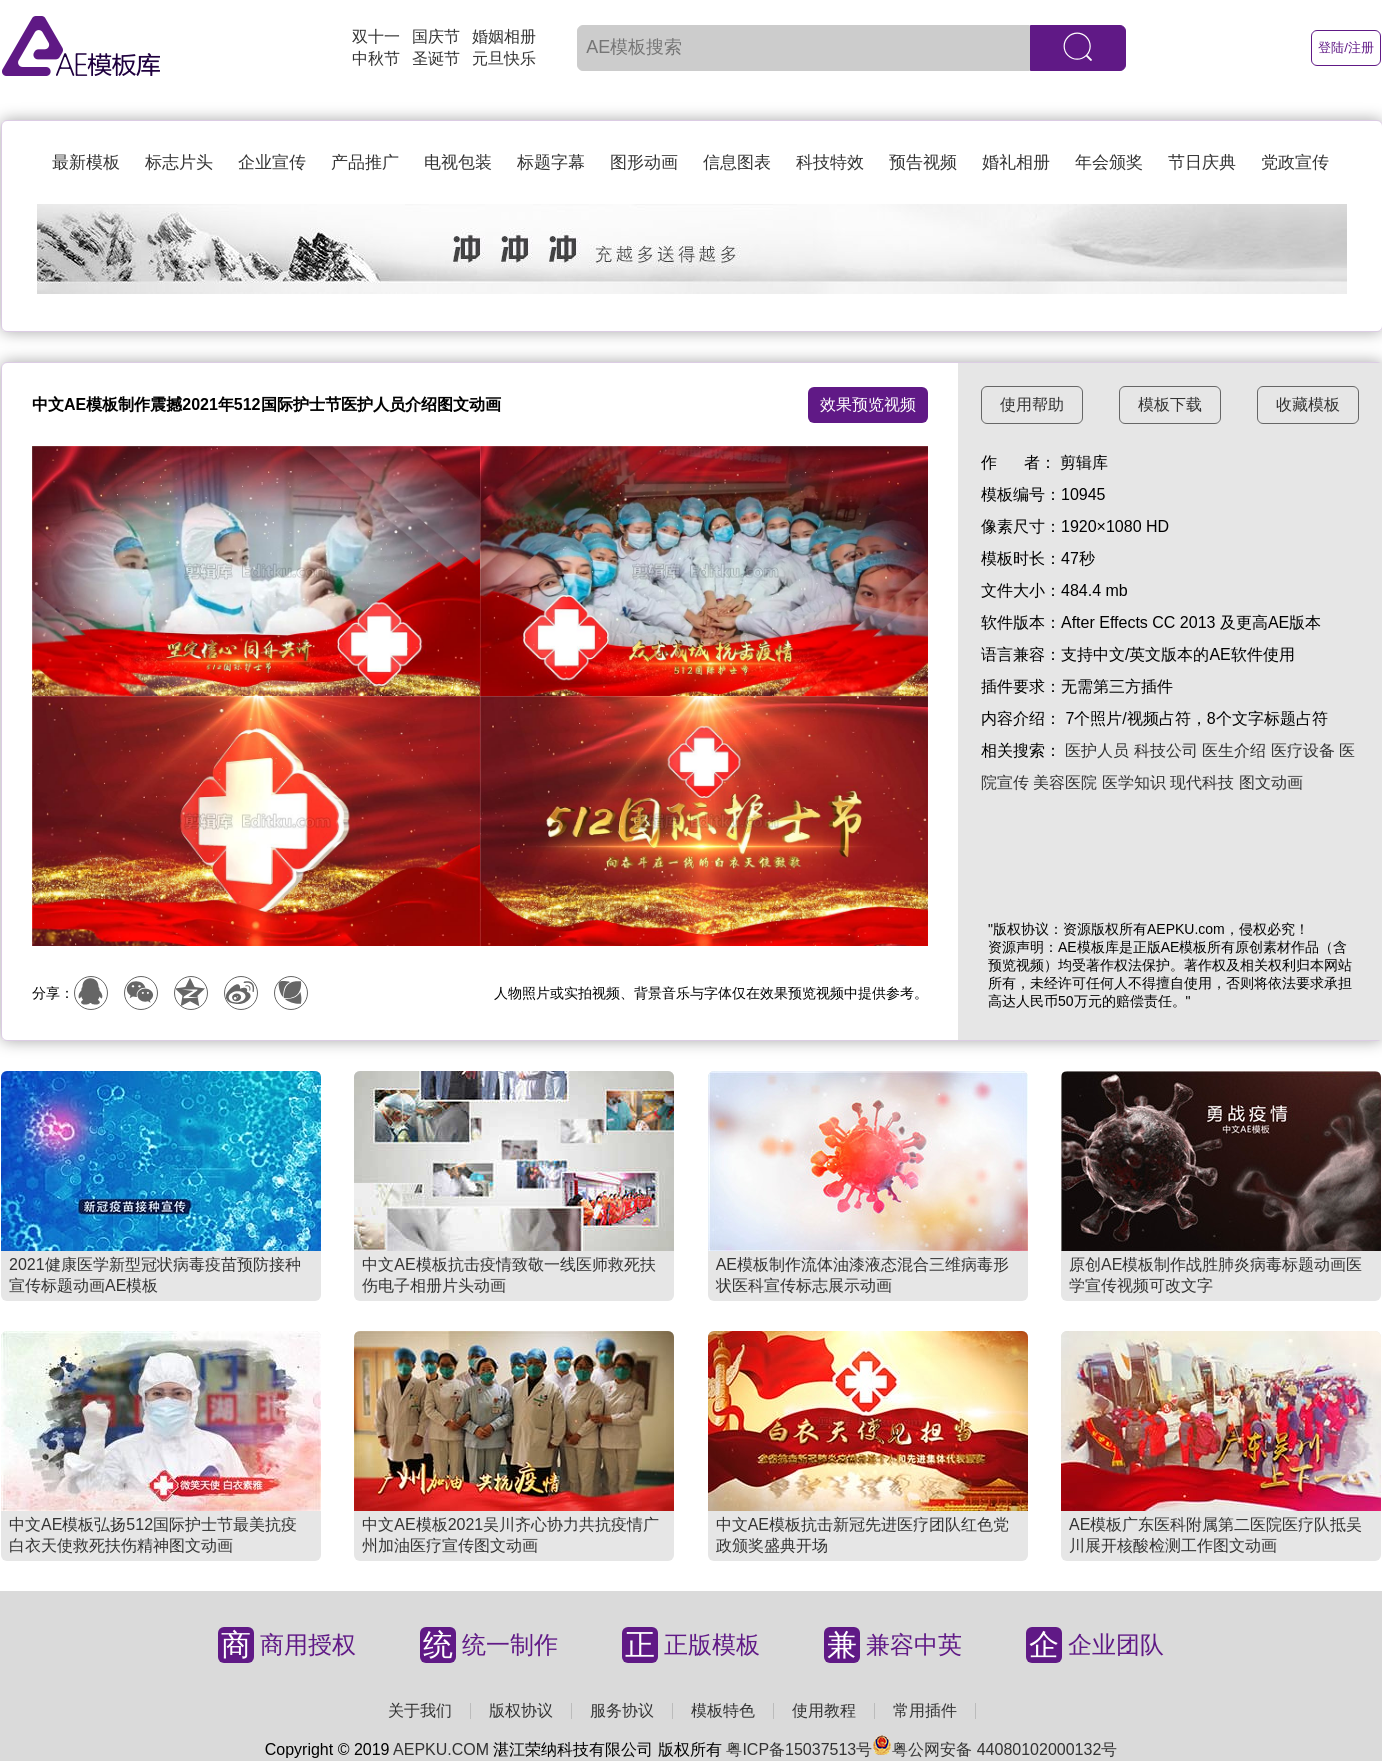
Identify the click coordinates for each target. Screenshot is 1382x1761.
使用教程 (824, 1710)
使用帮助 (1032, 404)
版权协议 (521, 1710)
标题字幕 (551, 162)
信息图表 (737, 162)
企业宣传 (272, 162)
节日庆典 (1202, 162)
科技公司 (1166, 750)
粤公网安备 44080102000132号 (994, 1749)
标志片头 (179, 162)
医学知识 (1134, 782)
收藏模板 (1308, 404)
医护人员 (1097, 750)
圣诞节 (436, 58)
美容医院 (1065, 782)
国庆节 (436, 36)
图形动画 (644, 162)
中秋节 (376, 58)
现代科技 (1202, 782)
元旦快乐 (504, 58)
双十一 (376, 36)
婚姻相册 (504, 36)
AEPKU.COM (441, 1749)
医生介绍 (1234, 750)
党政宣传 (1295, 162)
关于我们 (420, 1710)
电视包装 (458, 162)
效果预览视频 (868, 404)
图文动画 (1271, 782)
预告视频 (923, 162)
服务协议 (622, 1710)
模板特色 (723, 1710)
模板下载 (1170, 404)
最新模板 (86, 162)
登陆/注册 (1346, 47)
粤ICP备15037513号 (799, 1749)
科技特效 (830, 162)
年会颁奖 (1109, 162)
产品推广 (365, 162)
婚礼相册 (1016, 162)
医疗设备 (1303, 750)
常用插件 (925, 1710)
